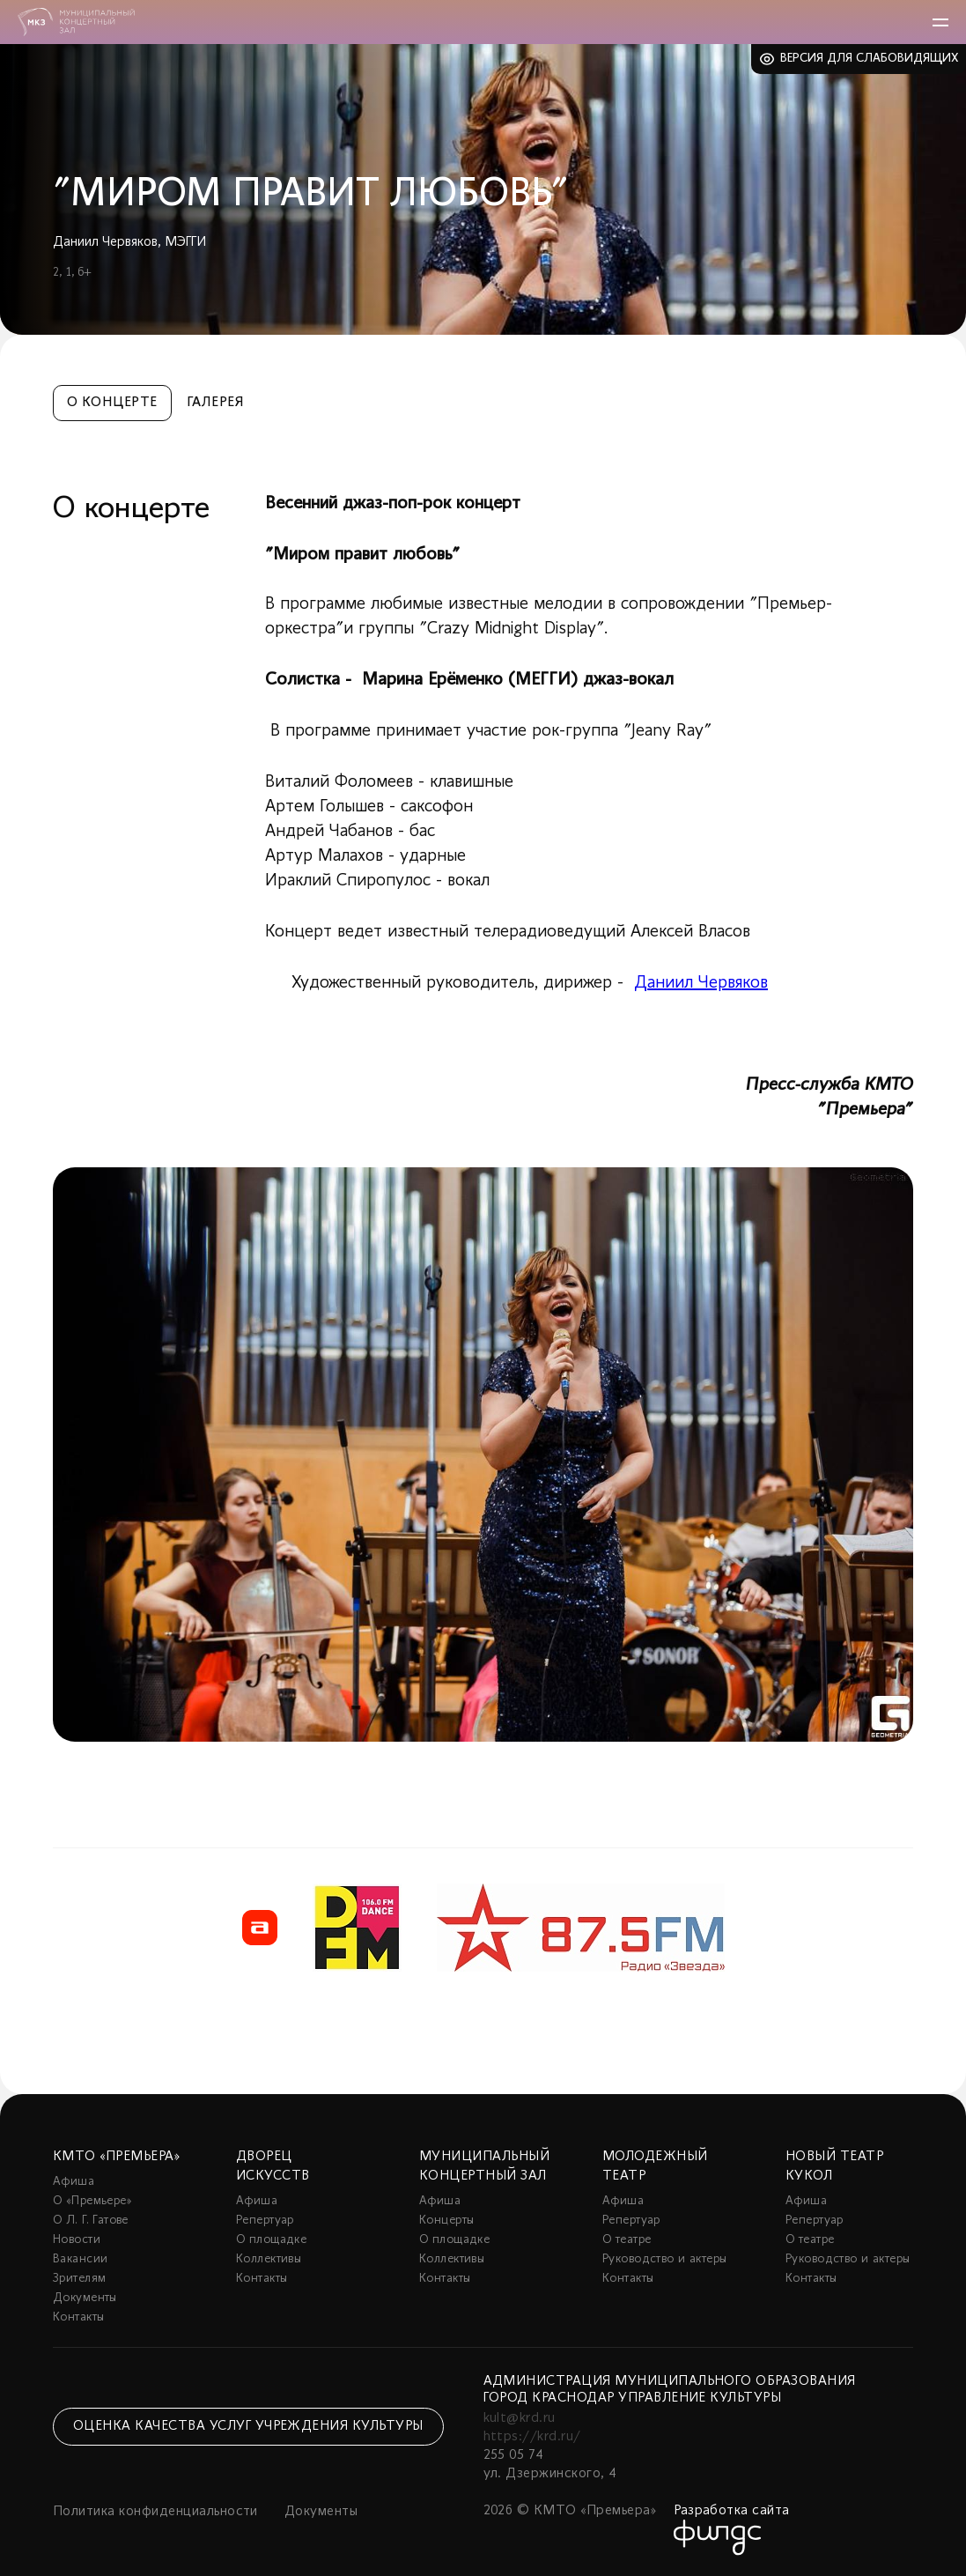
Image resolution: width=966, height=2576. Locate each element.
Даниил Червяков (701, 983)
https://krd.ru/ (532, 2437)
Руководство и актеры (664, 2259)
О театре (626, 2240)
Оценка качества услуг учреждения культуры (248, 2426)
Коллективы (268, 2259)
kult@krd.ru (519, 2418)
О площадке (271, 2240)
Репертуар (265, 2220)
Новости (76, 2240)
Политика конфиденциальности (155, 2512)
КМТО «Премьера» (116, 2157)
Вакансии (80, 2259)
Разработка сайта (732, 2511)
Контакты (78, 2317)
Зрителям (79, 2278)
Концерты (446, 2220)
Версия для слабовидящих (869, 58)
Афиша (73, 2181)
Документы (85, 2298)
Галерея (215, 403)
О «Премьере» (92, 2201)
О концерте (112, 403)
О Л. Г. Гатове (91, 2220)
